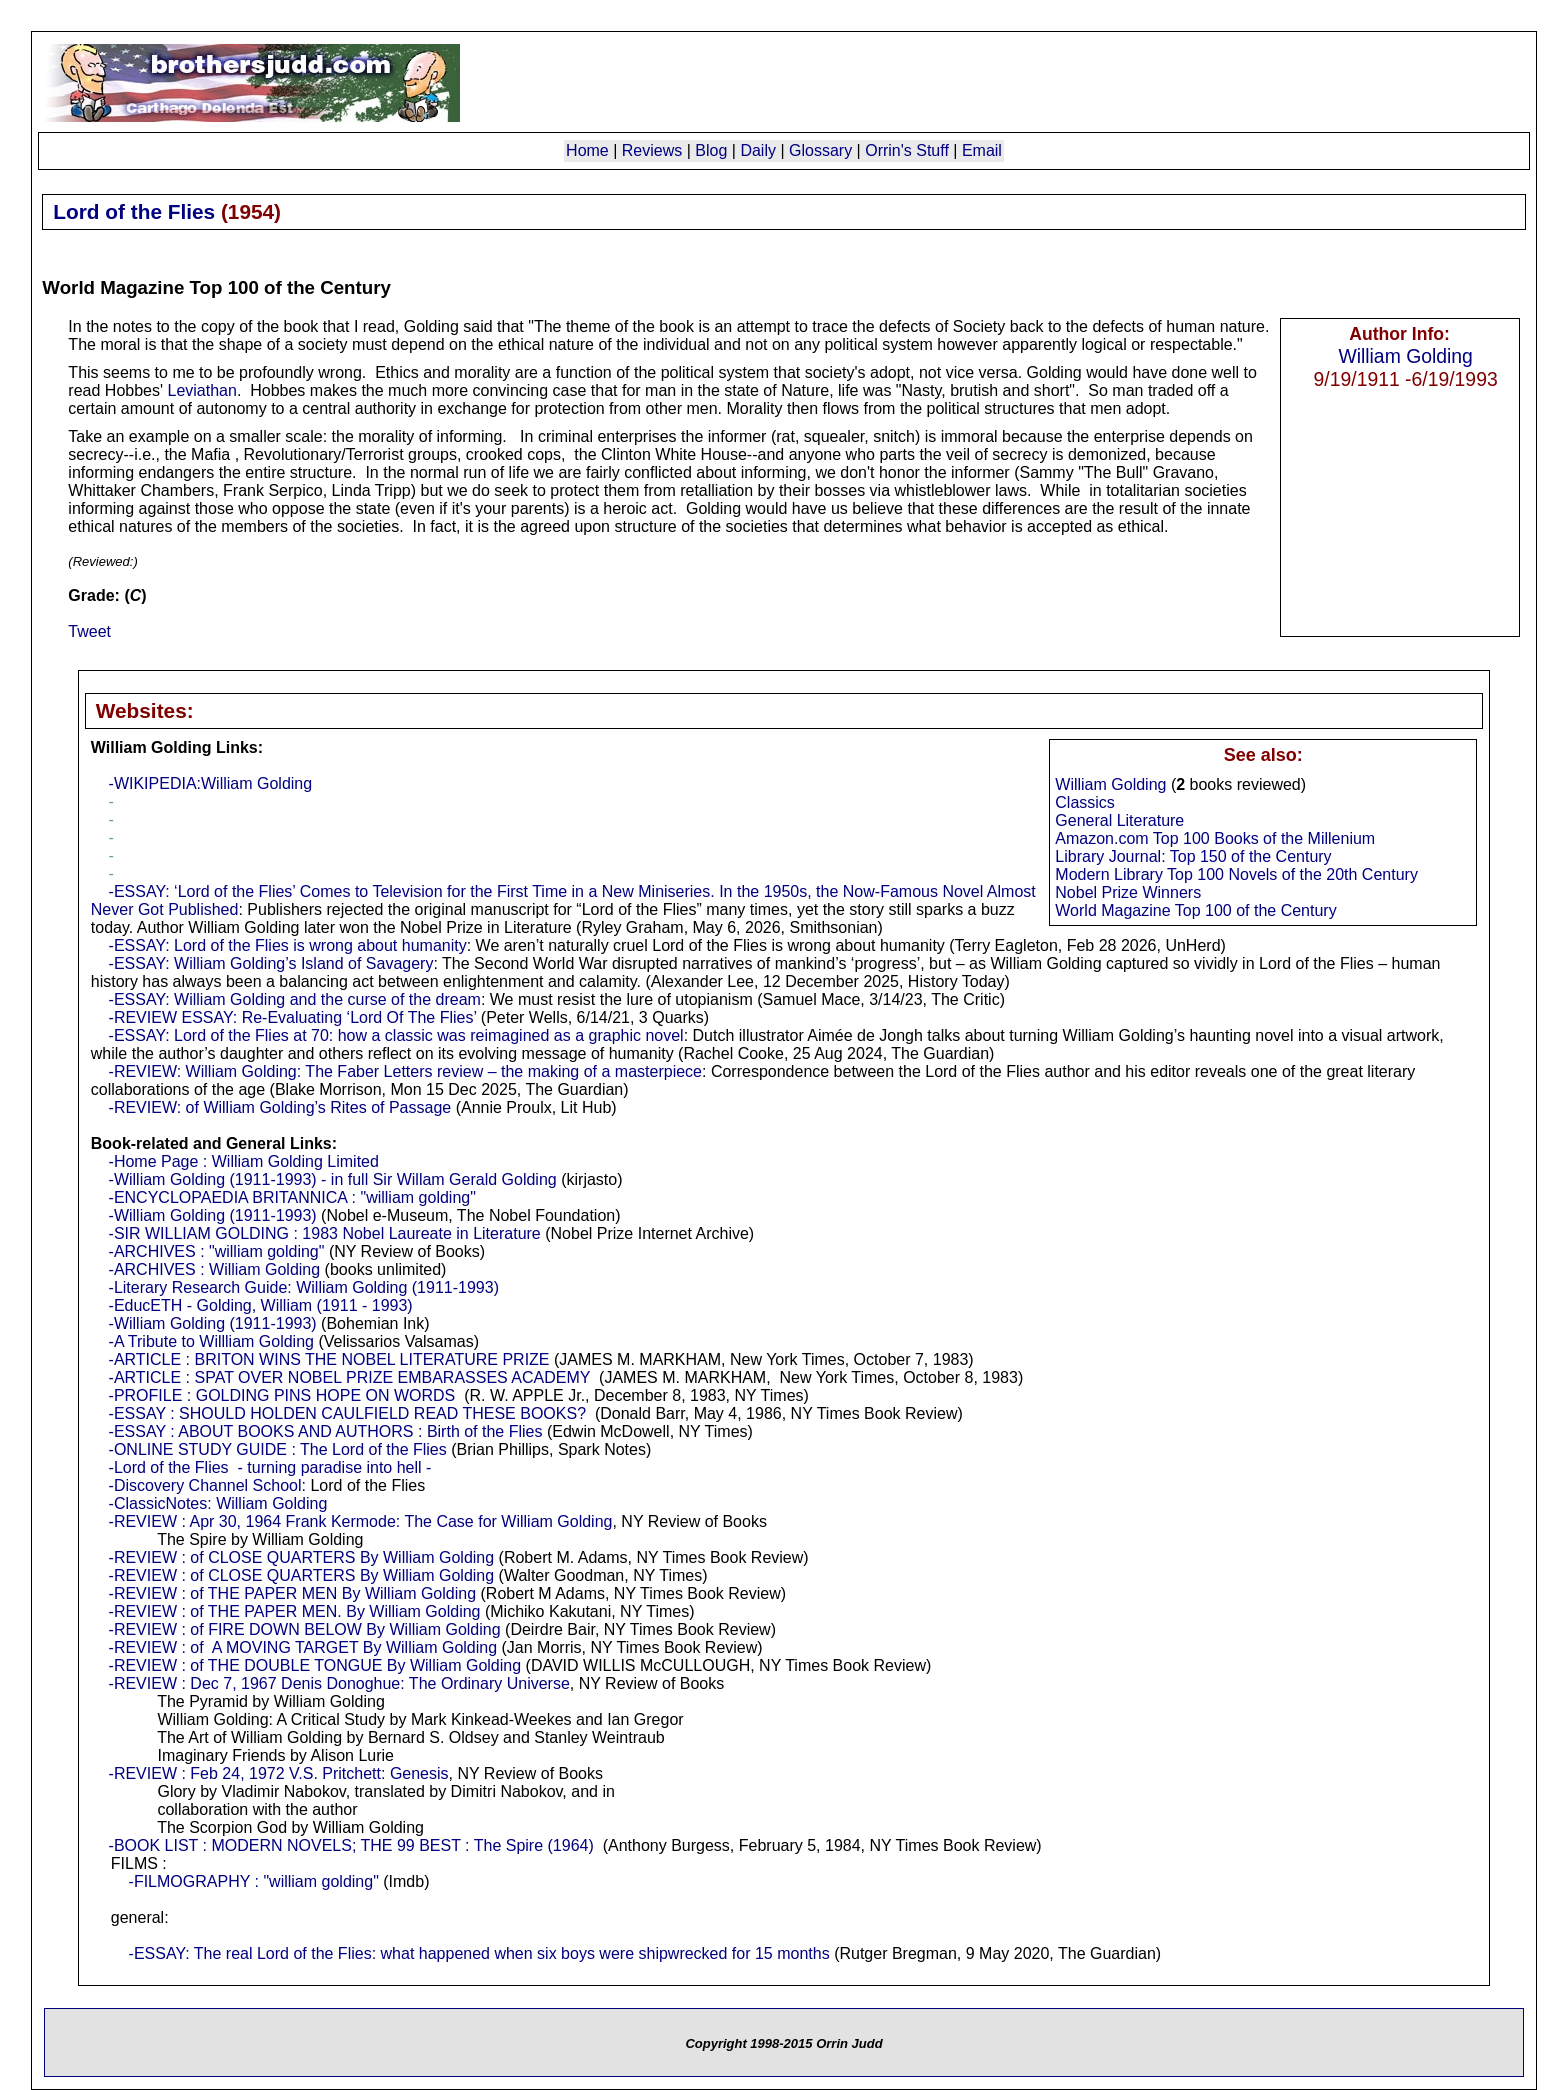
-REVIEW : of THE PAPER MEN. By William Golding (295, 1611)
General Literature (1119, 820)
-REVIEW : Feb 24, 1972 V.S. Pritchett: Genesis (279, 1773)
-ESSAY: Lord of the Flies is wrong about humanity (288, 945)
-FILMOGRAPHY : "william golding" (254, 1881)
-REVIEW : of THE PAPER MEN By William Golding (292, 1593)
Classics (1085, 802)
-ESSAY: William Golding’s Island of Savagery (271, 963)
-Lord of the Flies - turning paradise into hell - (270, 1467)
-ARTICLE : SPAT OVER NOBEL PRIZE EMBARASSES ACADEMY (350, 1377)
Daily (758, 150)
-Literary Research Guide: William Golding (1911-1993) (304, 1287)
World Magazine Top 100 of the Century (1195, 910)
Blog (711, 150)
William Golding (1405, 356)
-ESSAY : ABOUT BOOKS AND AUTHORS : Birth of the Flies (326, 1431)
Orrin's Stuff (907, 150)
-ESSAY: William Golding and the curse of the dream (295, 999)
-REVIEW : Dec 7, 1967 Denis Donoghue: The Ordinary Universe (339, 1683)
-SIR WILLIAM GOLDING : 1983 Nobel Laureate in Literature (325, 1233)
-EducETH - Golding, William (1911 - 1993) (261, 1305)
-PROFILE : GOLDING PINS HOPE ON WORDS (282, 1395)
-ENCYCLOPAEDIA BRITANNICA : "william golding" (292, 1197)
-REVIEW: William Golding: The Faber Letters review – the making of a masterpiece (405, 1071)
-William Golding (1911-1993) (213, 1215)
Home (587, 150)
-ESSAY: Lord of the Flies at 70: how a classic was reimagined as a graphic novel (396, 1035)
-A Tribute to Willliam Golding (211, 1341)
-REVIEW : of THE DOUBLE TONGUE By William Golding (315, 1665)
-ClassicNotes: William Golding (218, 1503)
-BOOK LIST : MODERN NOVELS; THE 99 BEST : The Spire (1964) (351, 1845)
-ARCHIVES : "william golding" (217, 1251)
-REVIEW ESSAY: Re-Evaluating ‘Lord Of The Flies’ (293, 1017)
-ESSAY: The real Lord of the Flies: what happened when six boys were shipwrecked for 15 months (479, 1953)
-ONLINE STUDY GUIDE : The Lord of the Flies (278, 1449)
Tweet (89, 631)
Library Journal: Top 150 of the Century (1193, 856)
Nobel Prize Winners (1128, 892)
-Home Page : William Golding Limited (244, 1161)
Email (982, 150)
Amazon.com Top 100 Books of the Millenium (1215, 838)
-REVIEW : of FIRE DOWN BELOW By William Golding (305, 1629)
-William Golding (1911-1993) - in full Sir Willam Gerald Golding (333, 1179)
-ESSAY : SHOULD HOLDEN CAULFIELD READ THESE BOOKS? (347, 1413)
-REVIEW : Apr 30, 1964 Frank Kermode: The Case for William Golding (361, 1521)
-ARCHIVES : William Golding (215, 1269)
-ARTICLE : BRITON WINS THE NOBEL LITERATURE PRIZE (329, 1359)
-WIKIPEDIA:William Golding (211, 783)
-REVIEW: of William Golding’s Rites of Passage (280, 1107)
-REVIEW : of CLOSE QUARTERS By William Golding (302, 1557)
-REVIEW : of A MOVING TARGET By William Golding (303, 1647)
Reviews (652, 150)
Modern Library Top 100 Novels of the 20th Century (1236, 874)
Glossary (820, 150)
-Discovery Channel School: (207, 1485)
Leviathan (201, 390)
